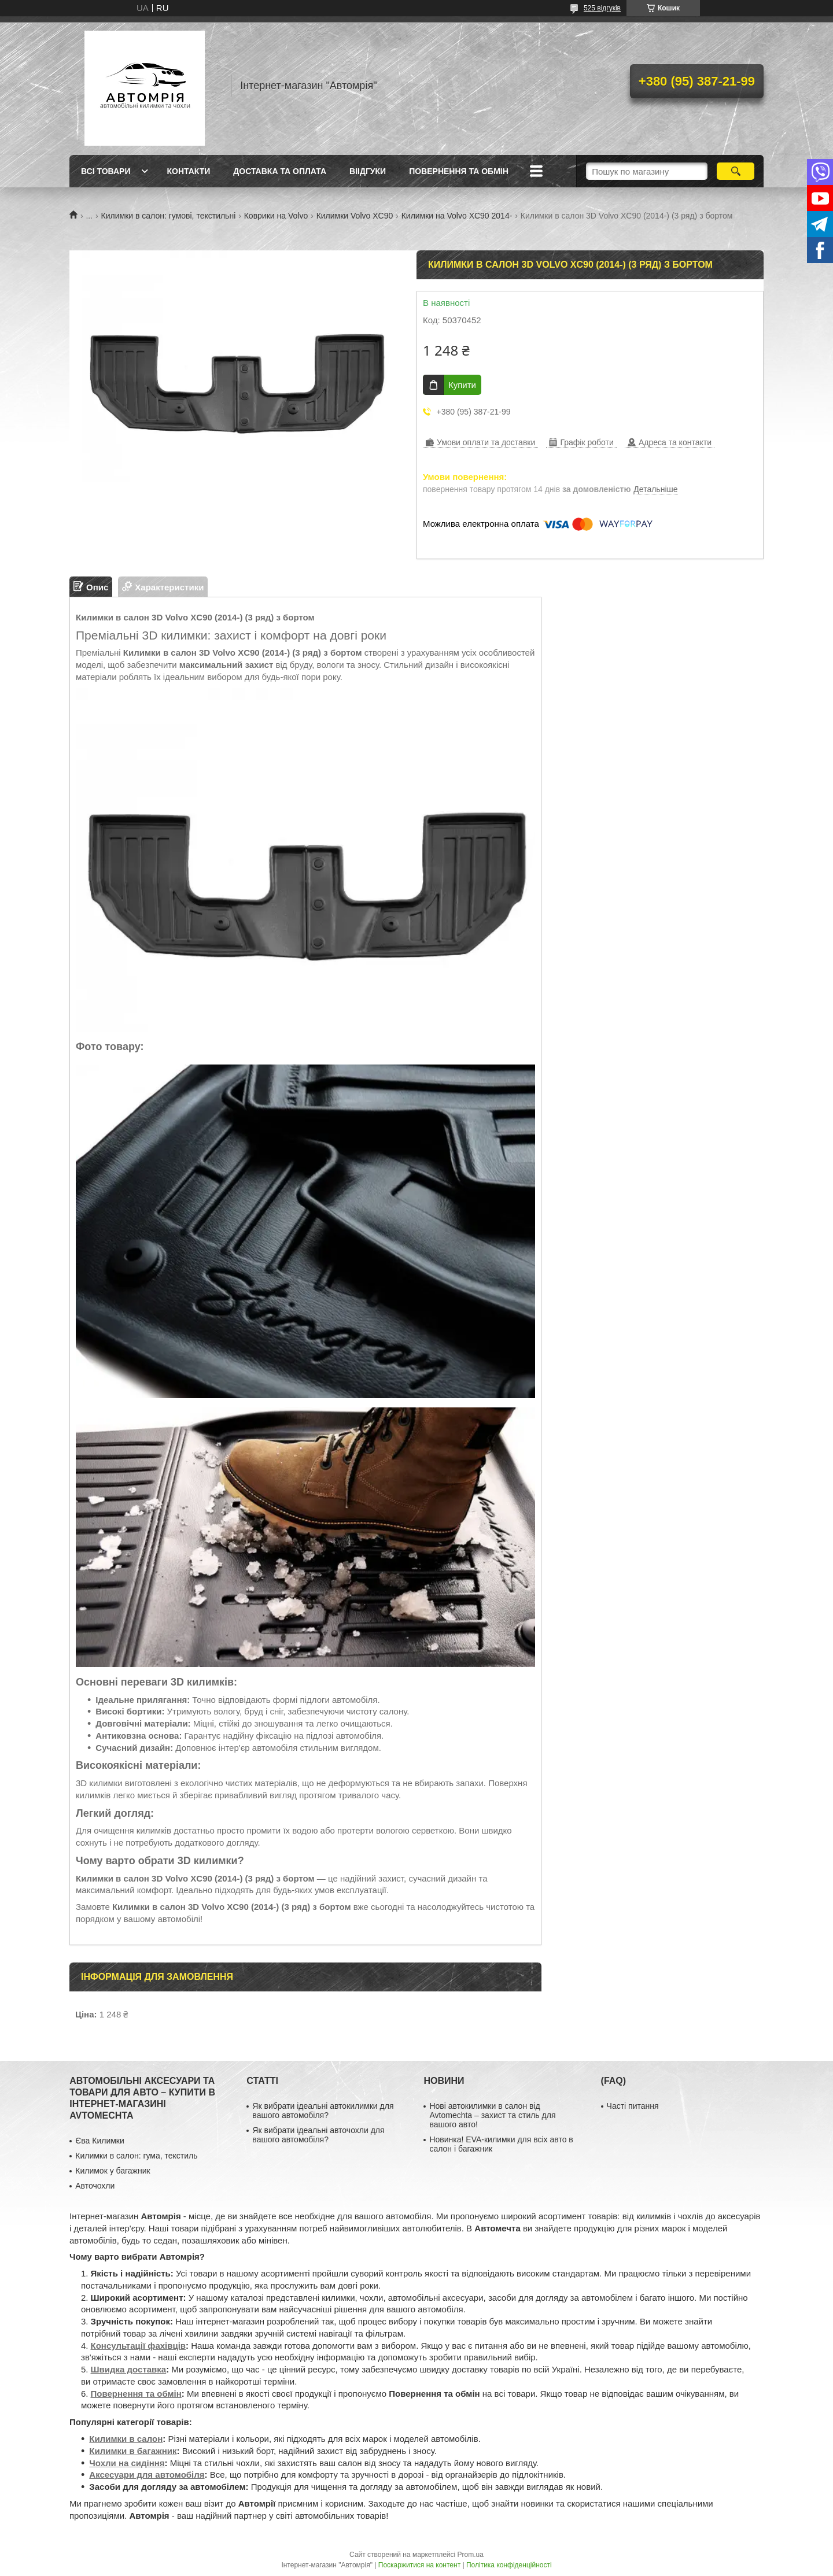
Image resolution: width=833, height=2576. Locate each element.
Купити (462, 385)
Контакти (188, 171)
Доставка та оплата (279, 171)
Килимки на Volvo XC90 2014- (457, 215)
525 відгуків (602, 8)
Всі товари (105, 171)
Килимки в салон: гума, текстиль (136, 2155)
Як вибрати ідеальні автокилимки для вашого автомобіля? (322, 2110)
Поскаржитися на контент (419, 2565)
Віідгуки (367, 171)
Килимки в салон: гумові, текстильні (168, 215)
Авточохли (95, 2185)
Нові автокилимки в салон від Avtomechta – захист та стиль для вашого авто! (492, 2115)
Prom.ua (471, 2555)
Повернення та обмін (458, 171)
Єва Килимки (99, 2140)
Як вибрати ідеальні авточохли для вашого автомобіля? (318, 2135)
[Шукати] (735, 171)
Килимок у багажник (112, 2170)
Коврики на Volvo (276, 215)
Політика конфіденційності (509, 2565)
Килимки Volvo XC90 (354, 215)
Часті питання (633, 2106)
